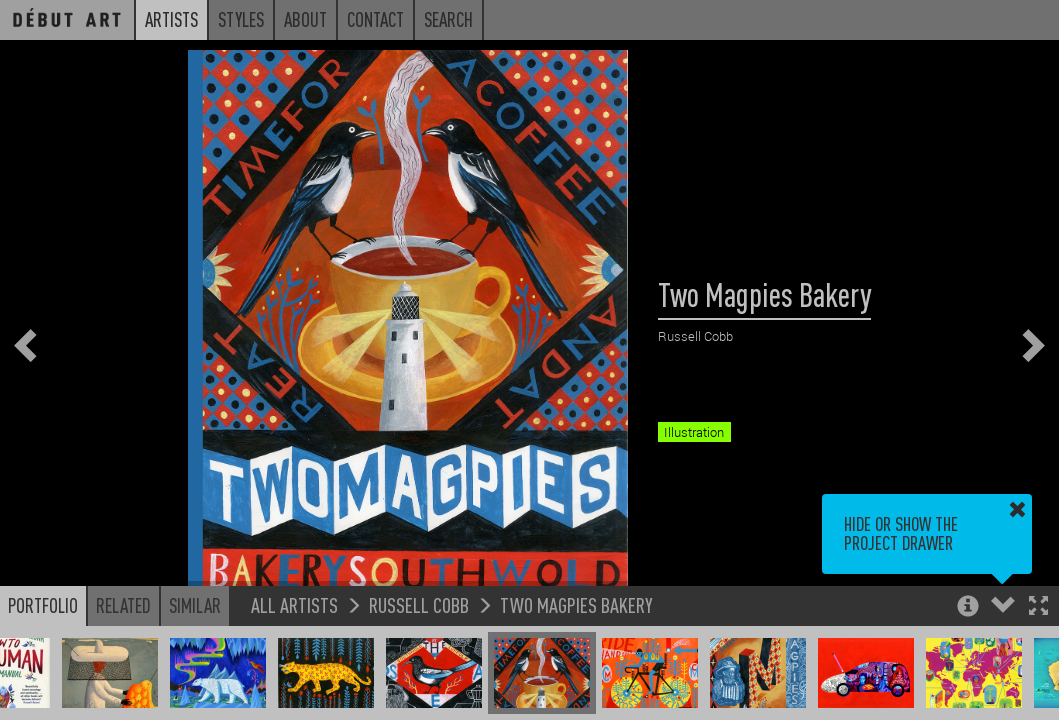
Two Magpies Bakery (576, 604)
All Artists (294, 604)
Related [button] (123, 605)
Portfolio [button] (43, 605)
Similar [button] (195, 605)
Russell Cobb (419, 604)
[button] (1038, 607)
